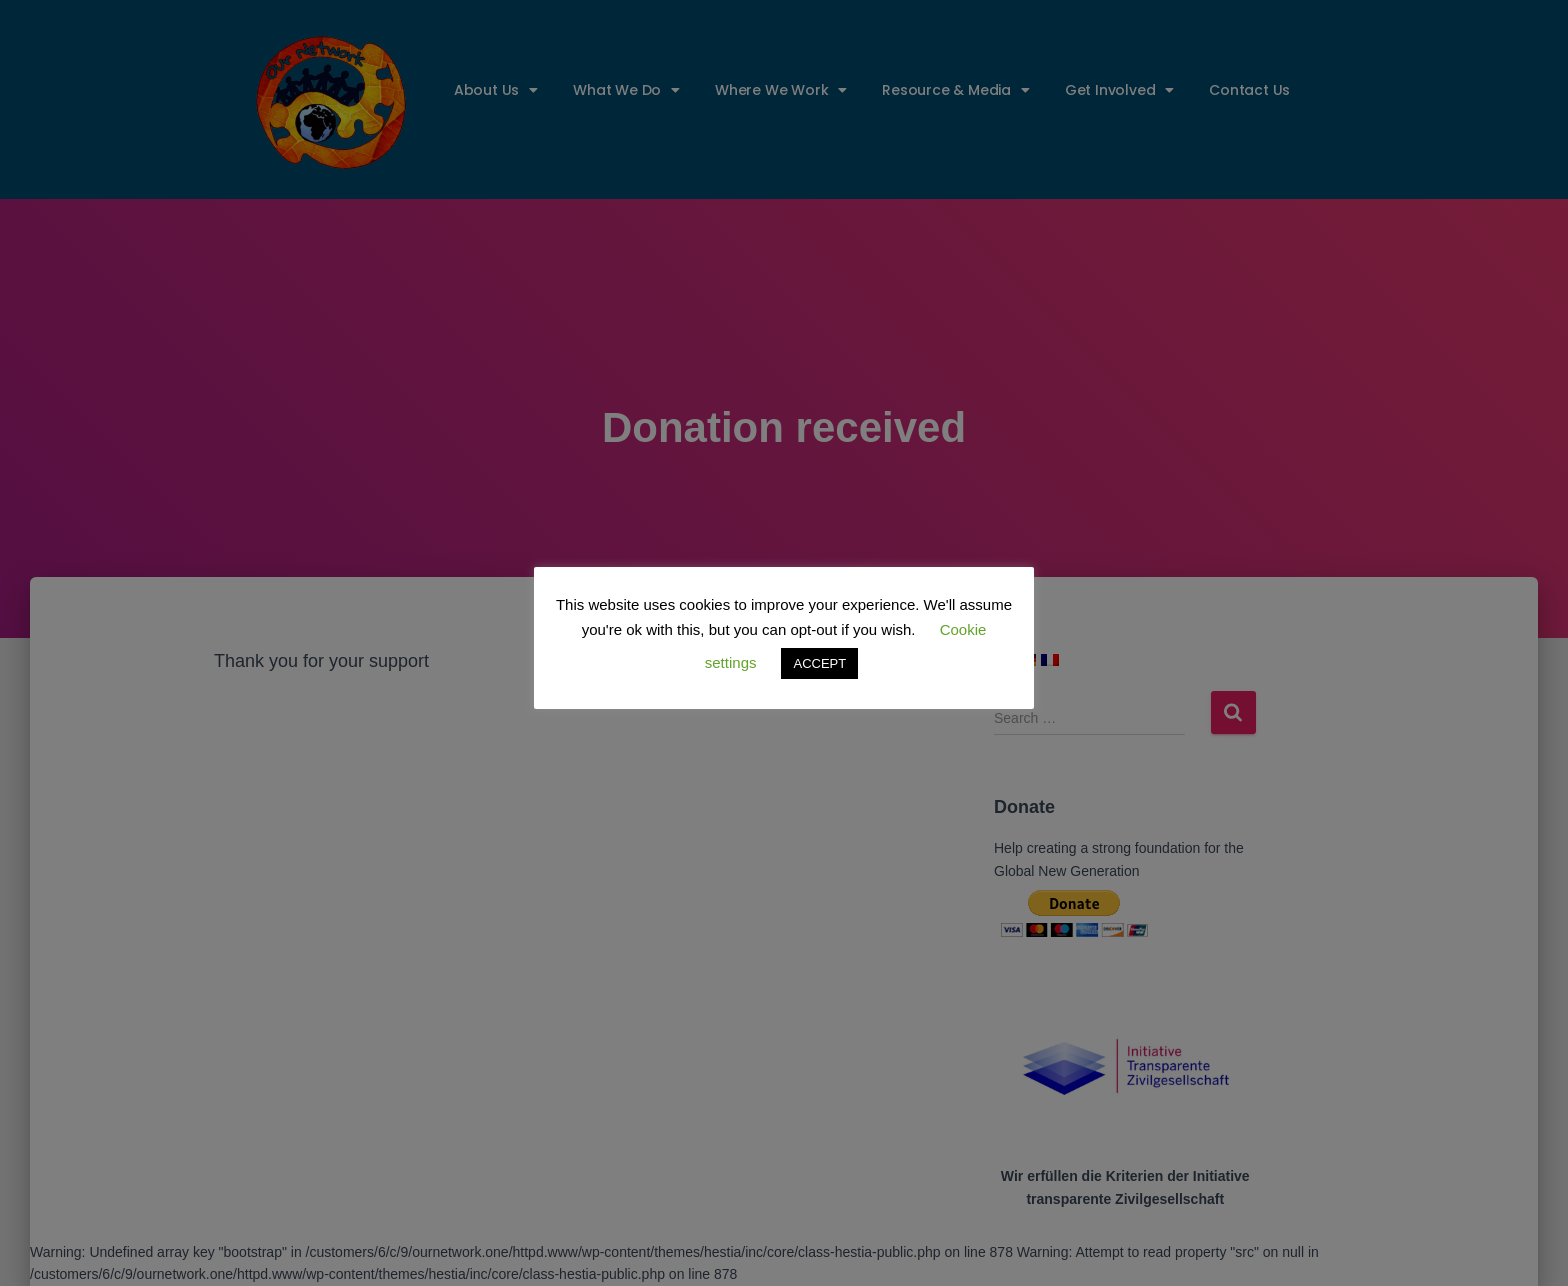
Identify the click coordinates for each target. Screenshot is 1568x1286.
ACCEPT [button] (819, 663)
